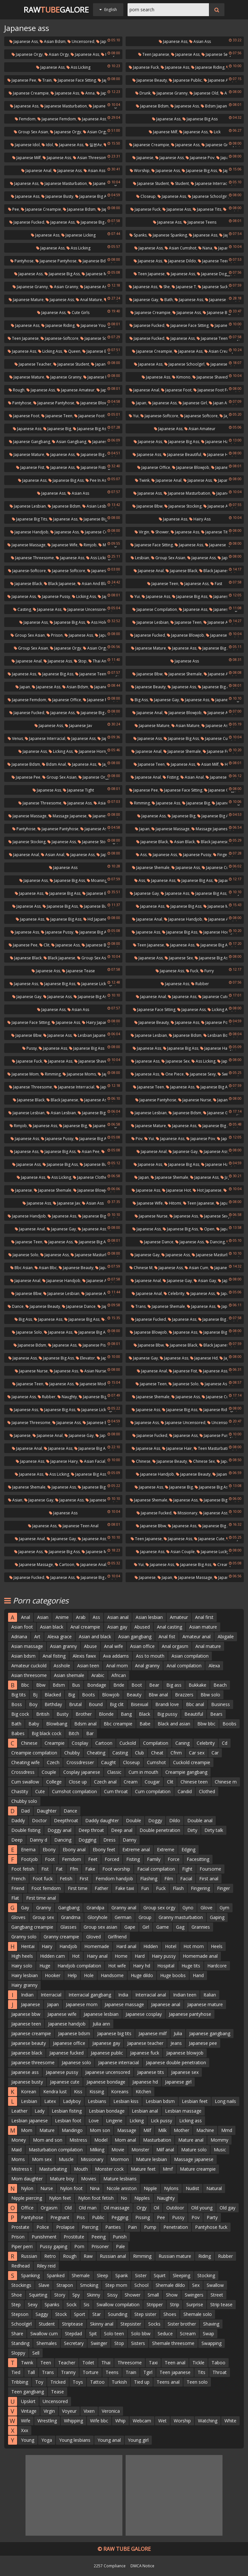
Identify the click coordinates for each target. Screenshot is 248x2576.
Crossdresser (80, 1762)
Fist (45, 1869)
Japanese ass (23, 41)
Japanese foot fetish (214, 390)
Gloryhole (98, 1917)
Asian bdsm (53, 41)
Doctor (39, 1820)
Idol (47, 144)
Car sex (196, 1753)
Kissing (96, 2091)
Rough (17, 390)
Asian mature (185, 725)
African (118, 1675)
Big (71, 1695)
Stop (80, 661)
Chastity (19, 1791)
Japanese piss (93, 1345)
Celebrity (174, 1293)
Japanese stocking (183, 506)
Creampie (55, 1743)
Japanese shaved (210, 377)
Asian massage (27, 1646)
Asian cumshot (180, 248)
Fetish (66, 1878)
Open (207, 1229)
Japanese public (185, 80)
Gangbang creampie (32, 1927)
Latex (50, 2101)
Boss (16, 1704)
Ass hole (97, 622)
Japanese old (204, 93)
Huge (44, 1966)
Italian (209, 1995)
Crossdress (23, 1772)
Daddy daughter (102, 1820)
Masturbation (157, 2140)
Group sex (43, 1917)
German (123, 1917)
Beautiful (193, 1714)
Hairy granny (24, 1985)
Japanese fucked (26, 222)
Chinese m (140, 1267)
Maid (16, 2150)
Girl (145, 1927)
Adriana (19, 1636)
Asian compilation (190, 1656)
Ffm (74, 1869)
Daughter (47, 1811)
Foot (50, 1859)
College (54, 1782)
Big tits (18, 1695)
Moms (18, 2159)
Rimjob (88, 545)
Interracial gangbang (89, 1995)
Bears (216, 1714)
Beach (220, 1685)
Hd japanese (97, 919)
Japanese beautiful (182, 454)
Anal (25, 1617)
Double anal (199, 1820)
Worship (140, 170)
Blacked (53, 1695)
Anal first (204, 1617)
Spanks (138, 235)
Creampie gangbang (186, 1772)
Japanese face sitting (75, 80)
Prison (55, 635)
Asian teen (88, 1665)
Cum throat (116, 1791)
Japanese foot (176, 390)
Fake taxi (124, 1888)
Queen (72, 351)
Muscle (66, 2159)
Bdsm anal (54, 764)
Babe (145, 1724)
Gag (180, 1927)
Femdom (25, 119)
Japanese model (92, 1384)
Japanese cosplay (144, 2014)
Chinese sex (202, 1461)
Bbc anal (195, 1704)
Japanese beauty (149, 80)
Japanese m (94, 274)
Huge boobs (173, 1975)
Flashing (148, 1878)
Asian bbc (46, 1267)
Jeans (176, 2043)
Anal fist (167, 1636)
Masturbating (53, 2169)
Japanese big (57, 428)
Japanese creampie (29, 93)
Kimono (181, 377)
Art (37, 1636)
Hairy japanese (98, 1022)
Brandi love (167, 1704)
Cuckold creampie (191, 1762)
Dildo (174, 1820)
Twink (142, 480)
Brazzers (184, 1695)
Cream (131, 1782)
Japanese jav (78, 725)
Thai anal (98, 661)
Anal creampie (85, 1627)
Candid (185, 1791)
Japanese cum (216, 738)
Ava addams (116, 1656)
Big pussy (167, 1714)
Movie (117, 2150)
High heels (22, 1956)
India (123, 1995)
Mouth (81, 2169)
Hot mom (193, 1946)
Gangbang (68, 1907)
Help (72, 1975)
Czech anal (105, 1782)
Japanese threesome (32, 558)
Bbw (41, 1685)
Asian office (142, 1646)
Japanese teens (199, 222)
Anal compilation (184, 1665)
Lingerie (114, 2120)
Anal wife (113, 1646)
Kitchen (143, 2091)
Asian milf (208, 764)
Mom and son (47, 2140)
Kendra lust (55, 2091)
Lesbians (97, 2101)
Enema (28, 1849)
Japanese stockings (97, 841)
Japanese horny (91, 751)
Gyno (187, 1907)
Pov (136, 1138)
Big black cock (46, 1733)
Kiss (78, 2091)
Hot (76, 1956)
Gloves (18, 1917)
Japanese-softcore (59, 338)
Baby (33, 1724)
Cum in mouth (143, 1772)
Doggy (155, 1820)
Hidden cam (52, 1956)
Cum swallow (25, 1782)
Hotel (170, 1946)
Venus (15, 738)
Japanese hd (204, 1358)
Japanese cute (96, 532)
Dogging (87, 1840)
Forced (112, 1859)
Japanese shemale (183, 674)
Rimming (140, 803)
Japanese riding (207, 67)
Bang (126, 1714)
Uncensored (80, 41)
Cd (224, 1743)
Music (220, 2150)
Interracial (51, 1995)
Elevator (85, 1358)
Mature (47, 2130)
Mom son (100, 2130)
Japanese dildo (180, 261)
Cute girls (78, 312)
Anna (88, 93)
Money (18, 2140)
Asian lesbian (97, 506)
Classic (114, 1772)
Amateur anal (196, 1636)
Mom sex (42, 2159)
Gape (129, 1927)
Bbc (25, 1685)
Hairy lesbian (24, 1975)
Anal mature (89, 299)
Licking (136, 2120)
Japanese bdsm (152, 106)
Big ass (139, 699)
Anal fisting (54, 1656)
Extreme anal (136, 1849)
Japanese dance (156, 1242)
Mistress (78, 2140)
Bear (154, 1685)
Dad (25, 1811)
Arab (81, 1617)
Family (153, 1859)
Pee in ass (97, 480)
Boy (33, 1704)
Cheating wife (25, 1762)
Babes (18, 1733)
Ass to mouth (150, 1656)
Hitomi (173, 1203)
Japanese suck (213, 286)
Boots (88, 1695)
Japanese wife (62, 545)
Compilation (155, 1743)
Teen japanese (153, 54)
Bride (118, 1685)
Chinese (141, 1461)
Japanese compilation (154, 609)
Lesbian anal (145, 2111)
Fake (90, 1869)
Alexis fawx (84, 1656)
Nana (205, 248)
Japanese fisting (93, 467)
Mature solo (194, 2150)
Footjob (29, 1859)
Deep (17, 1840)
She (164, 286)
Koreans (120, 2091)
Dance (16, 1306)
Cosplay (80, 1743)
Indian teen (184, 1995)
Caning (182, 1743)
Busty (62, 1714)
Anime (62, 1617)
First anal (208, 1878)
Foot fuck (43, 1878)
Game (162, 1927)
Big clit (117, 1704)
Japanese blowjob (94, 403)
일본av (93, 144)
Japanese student (151, 183)
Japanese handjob (29, 532)
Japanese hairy (216, 1048)
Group (145, 1917)
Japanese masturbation (63, 106)
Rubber (200, 983)
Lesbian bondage (107, 2111)
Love (93, 2120)
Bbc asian (21, 1267)
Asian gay (205, 1280)
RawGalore (56, 9)
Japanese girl (193, 403)
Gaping (217, 1917)
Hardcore (217, 1966)
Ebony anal (74, 1849)
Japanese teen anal (78, 1526)
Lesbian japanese (92, 1035)
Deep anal (121, 1830)
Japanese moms (79, 1074)
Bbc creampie (118, 1724)
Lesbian (140, 558)
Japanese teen (56, 416)
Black (144, 1714)
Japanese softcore (99, 338)
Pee (13, 209)
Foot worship (116, 1869)
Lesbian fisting (67, 2111)
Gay (25, 1907)
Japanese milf (163, 132)
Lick (215, 132)
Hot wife (117, 1966)
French (18, 1878)
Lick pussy (161, 2120)
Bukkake (197, 1685)
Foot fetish (22, 1869)
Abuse (90, 1646)
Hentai (28, 1946)
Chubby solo (24, 1801)
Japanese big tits (29, 519)
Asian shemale (69, 1675)
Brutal (75, 1704)
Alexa (214, 1665)
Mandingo (72, 2130)
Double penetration (160, 1830)
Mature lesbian (151, 2159)
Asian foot (22, 1627)
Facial (186, 1878)
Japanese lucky (213, 1551)
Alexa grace (59, 1636)
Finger (221, 854)
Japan (139, 403)
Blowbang (56, 1724)
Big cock (20, 1714)
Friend (17, 1888)
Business (220, 1704)
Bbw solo (210, 1695)
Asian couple (180, 1551)
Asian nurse (93, 1371)
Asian (15, 1500)
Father (101, 1888)
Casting (22, 609)
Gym (224, 1907)
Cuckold (127, 1743)
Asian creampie (221, 351)
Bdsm (59, 1685)
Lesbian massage (183, 2111)
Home (121, 1956)
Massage (126, 2130)
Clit (44, 945)
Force (174, 1859)
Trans (138, 1306)
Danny (129, 1840)
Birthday (53, 1704)
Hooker (52, 1975)
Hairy (47, 1946)
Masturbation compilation (56, 2150)
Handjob (68, 1946)
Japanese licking (78, 235)
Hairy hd (141, 1966)
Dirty (192, 1830)
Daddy (18, 1820)
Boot (136, 1685)
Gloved (93, 1937)
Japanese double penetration (176, 2062)
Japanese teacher (33, 364)
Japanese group (218, 144)
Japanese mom (23, 1074)
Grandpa (95, 1907)
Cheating (96, 1753)
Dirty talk (213, 1830)
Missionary (185, 1513)
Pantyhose (22, 261)
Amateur (179, 1617)
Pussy (29, 1048)
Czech (53, 1762)
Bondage (96, 1685)
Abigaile (226, 1636)
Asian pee (88, 1151)
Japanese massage (26, 545)
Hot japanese (207, 1190)
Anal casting (169, 1627)
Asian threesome (91, 157)
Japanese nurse (194, 1100)
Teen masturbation (213, 1448)
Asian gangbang (69, 441)
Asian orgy (57, 54)
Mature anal (190, 2140)
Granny (43, 1907)
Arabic (97, 1675)
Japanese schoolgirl (208, 196)
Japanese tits (207, 209)
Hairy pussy (164, 1956)
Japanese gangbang (29, 441)
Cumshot (156, 1762)
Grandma (70, 1917)
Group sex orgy (159, 1907)
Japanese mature (26, 299)
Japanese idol (25, 144)
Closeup (146, 196)
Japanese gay (143, 299)
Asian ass (200, 41)
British (42, 1714)
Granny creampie (61, 1937)
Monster (140, 2150)
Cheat (157, 1753)
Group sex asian (31, 132)
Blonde (106, 1714)
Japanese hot (217, 454)
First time (78, 1888)
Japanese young (93, 325)
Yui (134, 416)
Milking (97, 2150)
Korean (28, 2091)
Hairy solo (21, 1966)
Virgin (142, 532)
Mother (181, 2130)
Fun (145, 1888)
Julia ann (101, 2024)
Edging (188, 1849)
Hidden (150, 1946)
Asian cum (196, 1267)
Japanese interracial (211, 183)
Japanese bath (220, 299)
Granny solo (23, 1937)
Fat (59, 1869)
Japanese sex (179, 958)
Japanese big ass (200, 119)
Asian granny (64, 286)
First (83, 1878)
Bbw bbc (206, 1724)
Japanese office (153, 467)
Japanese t (184, 286)
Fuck (192, 971)
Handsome (112, 1975)
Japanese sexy (217, 54)
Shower (160, 532)
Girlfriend (117, 1937)
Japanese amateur (76, 390)
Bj (35, 1695)
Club (139, 1753)
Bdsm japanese (217, 106)
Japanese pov (200, 157)
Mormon (119, 2159)
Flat (15, 1898)
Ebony (49, 1849)
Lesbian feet (195, 2101)
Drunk (142, 93)
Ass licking (78, 67)
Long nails (225, 2101)
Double (133, 1820)
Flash (178, 1888)
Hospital (165, 1966)
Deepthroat (66, 1820)
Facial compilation (156, 1869)
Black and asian (174, 1724)
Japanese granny (170, 93)
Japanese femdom (56, 119)
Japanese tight (78, 790)
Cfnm (176, 1753)
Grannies (200, 1927)
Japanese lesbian (28, 506)
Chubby (72, 1753)
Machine (205, 2130)
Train (45, 80)
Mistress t (21, 2169)
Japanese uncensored (85, 609)
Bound (96, 1704)
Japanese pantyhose (56, 261)
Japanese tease (78, 971)
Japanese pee (21, 80)
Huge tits (190, 1966)
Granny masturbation (181, 1917)
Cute (40, 1791)
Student (180, 183)
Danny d (38, 1840)
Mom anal (125, 2140)
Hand (198, 1975)
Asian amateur (199, 428)
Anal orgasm (175, 1646)
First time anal (41, 1898)
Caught (108, 1762)
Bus (76, 1685)
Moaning (97, 880)
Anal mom (117, 1665)
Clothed (207, 1791)
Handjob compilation (79, 1966)
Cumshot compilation (74, 1791)
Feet (93, 1859)
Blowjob (110, 1695)
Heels (216, 1946)
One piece (172, 1074)
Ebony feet (104, 1849)
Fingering (200, 1888)
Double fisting (25, 1830)
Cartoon (64, 1564)
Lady (40, 2111)
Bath (166, 299)
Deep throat (91, 1830)
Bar (90, 1733)
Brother (84, 1714)
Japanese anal (36, 170)
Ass (141, 854)
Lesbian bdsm (218, 1035)
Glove (206, 1907)
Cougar (152, 1782)
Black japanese (215, 570)
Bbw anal (158, 1695)
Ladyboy (72, 2101)
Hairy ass (200, 519)
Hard (140, 1956)
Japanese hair (216, 441)
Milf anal (165, 2150)
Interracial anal (150, 1995)
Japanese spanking (168, 235)
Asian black (182, 841)
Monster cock (109, 2169)
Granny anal (123, 1907)
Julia (178, 2033)
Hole (89, 1975)
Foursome (210, 1869)
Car (215, 1753)
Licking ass (50, 351)
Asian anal (192, 777)
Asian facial (92, 1461)
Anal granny (147, 1665)
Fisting (171, 777)
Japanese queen (222, 545)
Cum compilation (152, 1791)
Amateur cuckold (28, 1665)
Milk (162, 2130)
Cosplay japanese (81, 1772)
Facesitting (198, 1859)
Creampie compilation (34, 1753)
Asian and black (94, 583)
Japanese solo (102, 570)
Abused (142, 1627)
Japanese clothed (91, 1177)
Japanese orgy (27, 54)
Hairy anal (97, 1956)
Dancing (215, 1242)
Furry (207, 971)
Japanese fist (30, 467)
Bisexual (139, 1704)
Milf (147, 2130)
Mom (26, 2130)
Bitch (73, 1733)
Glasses (68, 1927)
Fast (216, 583)
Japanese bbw (147, 506)
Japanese (142, 157)
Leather (19, 2111)
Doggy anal (59, 1830)
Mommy (219, 2140)
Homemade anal (200, 1956)
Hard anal (126, 1946)
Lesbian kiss (126, 2101)
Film (168, 1878)
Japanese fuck (144, 67)
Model (101, 2140)
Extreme (165, 1849)
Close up (78, 1782)
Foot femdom (46, 1888)
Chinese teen (194, 1782)
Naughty (67, 1396)
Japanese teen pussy (218, 338)
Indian (27, 1995)
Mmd (226, 2130)
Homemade (96, 1946)
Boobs (229, 1724)
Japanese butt (224, 596)
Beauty (134, 1695)
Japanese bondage (106, 2082)
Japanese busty (57, 196)
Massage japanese (67, 816)
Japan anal (220, 403)
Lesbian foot (68, 2120)
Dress (109, 1840)
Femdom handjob (114, 1878)
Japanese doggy (214, 274)
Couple (49, 1772)
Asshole (62, 1665)
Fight (187, 1869)
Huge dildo (142, 1975)
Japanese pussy (54, 596)
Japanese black (181, 570)
